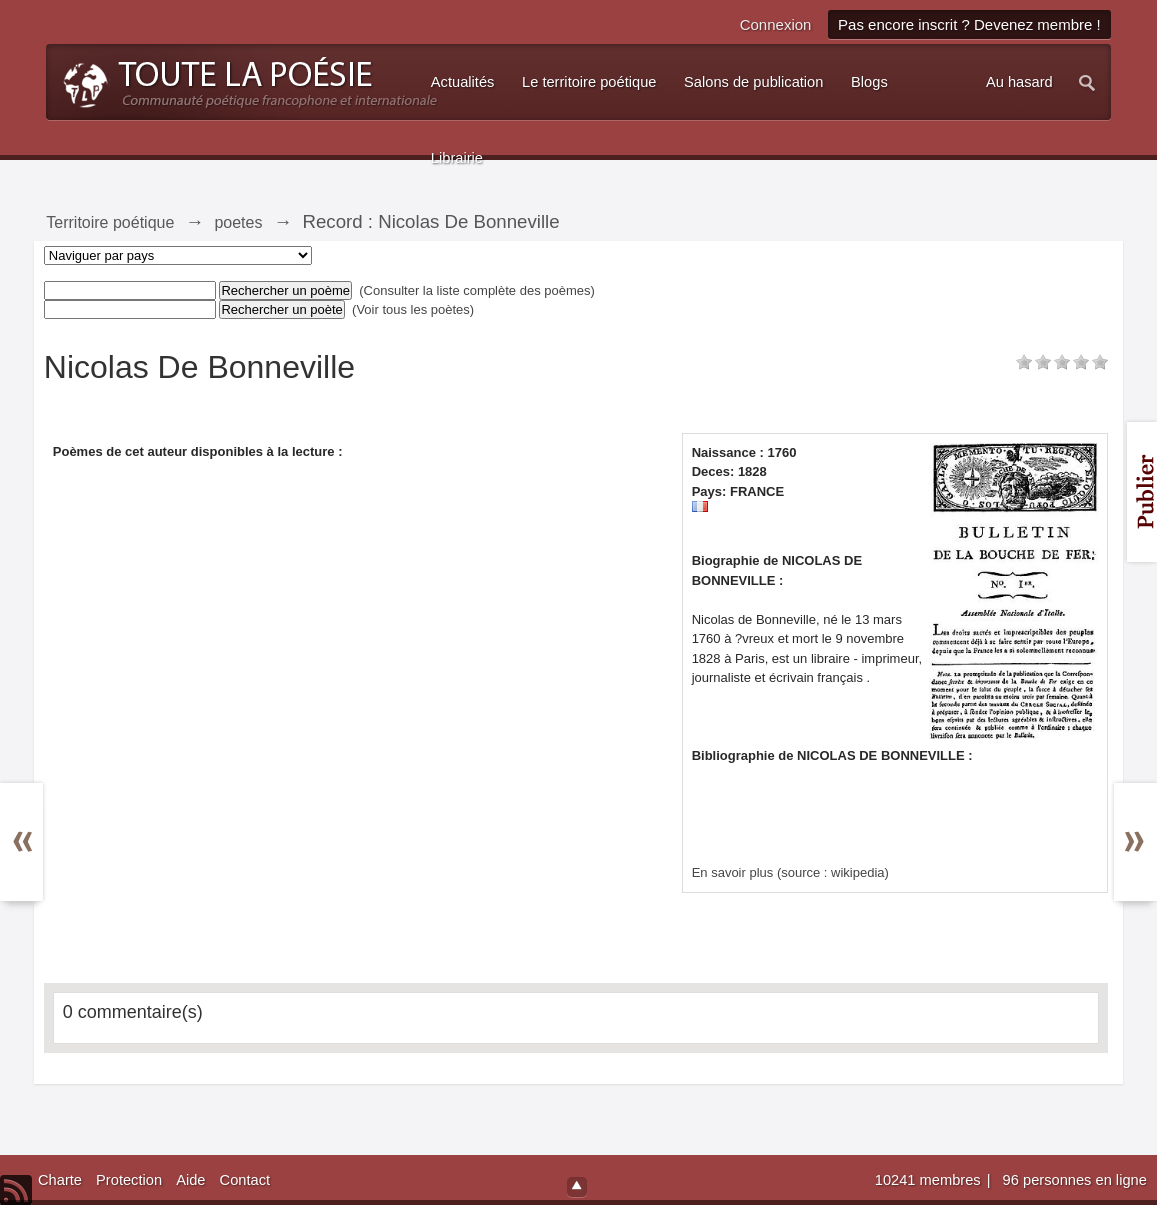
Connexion (776, 24)
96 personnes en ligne (1075, 1180)
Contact (245, 1180)
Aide (190, 1180)
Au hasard (1019, 82)
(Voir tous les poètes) (413, 309)
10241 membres (930, 1180)
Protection (129, 1180)
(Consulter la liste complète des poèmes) (477, 290)
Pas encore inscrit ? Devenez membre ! (969, 24)
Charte (60, 1180)
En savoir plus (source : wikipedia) (790, 872)
